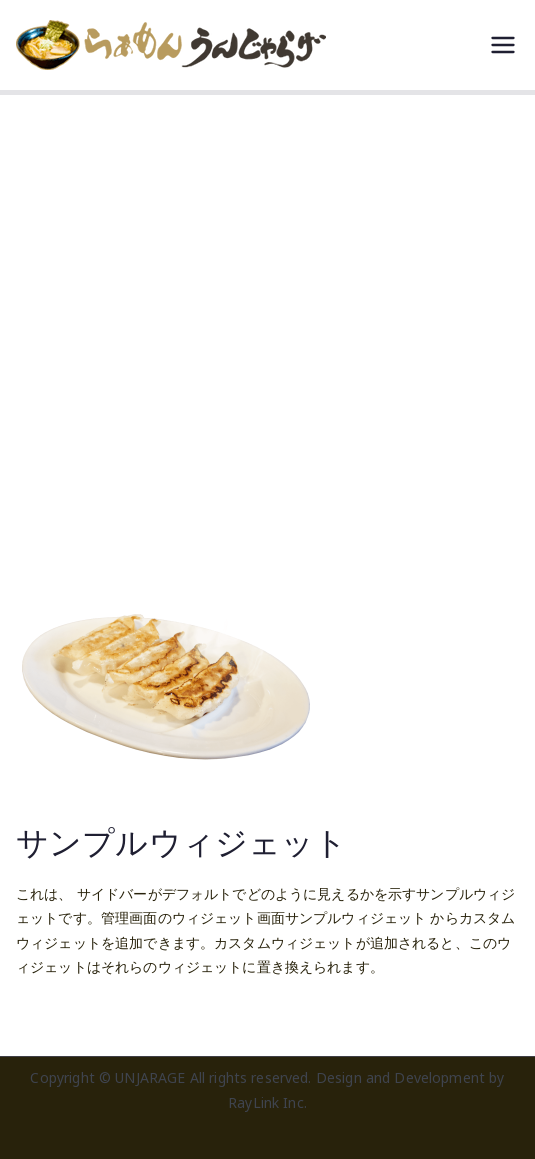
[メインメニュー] (503, 45)
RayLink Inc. (267, 1102)
